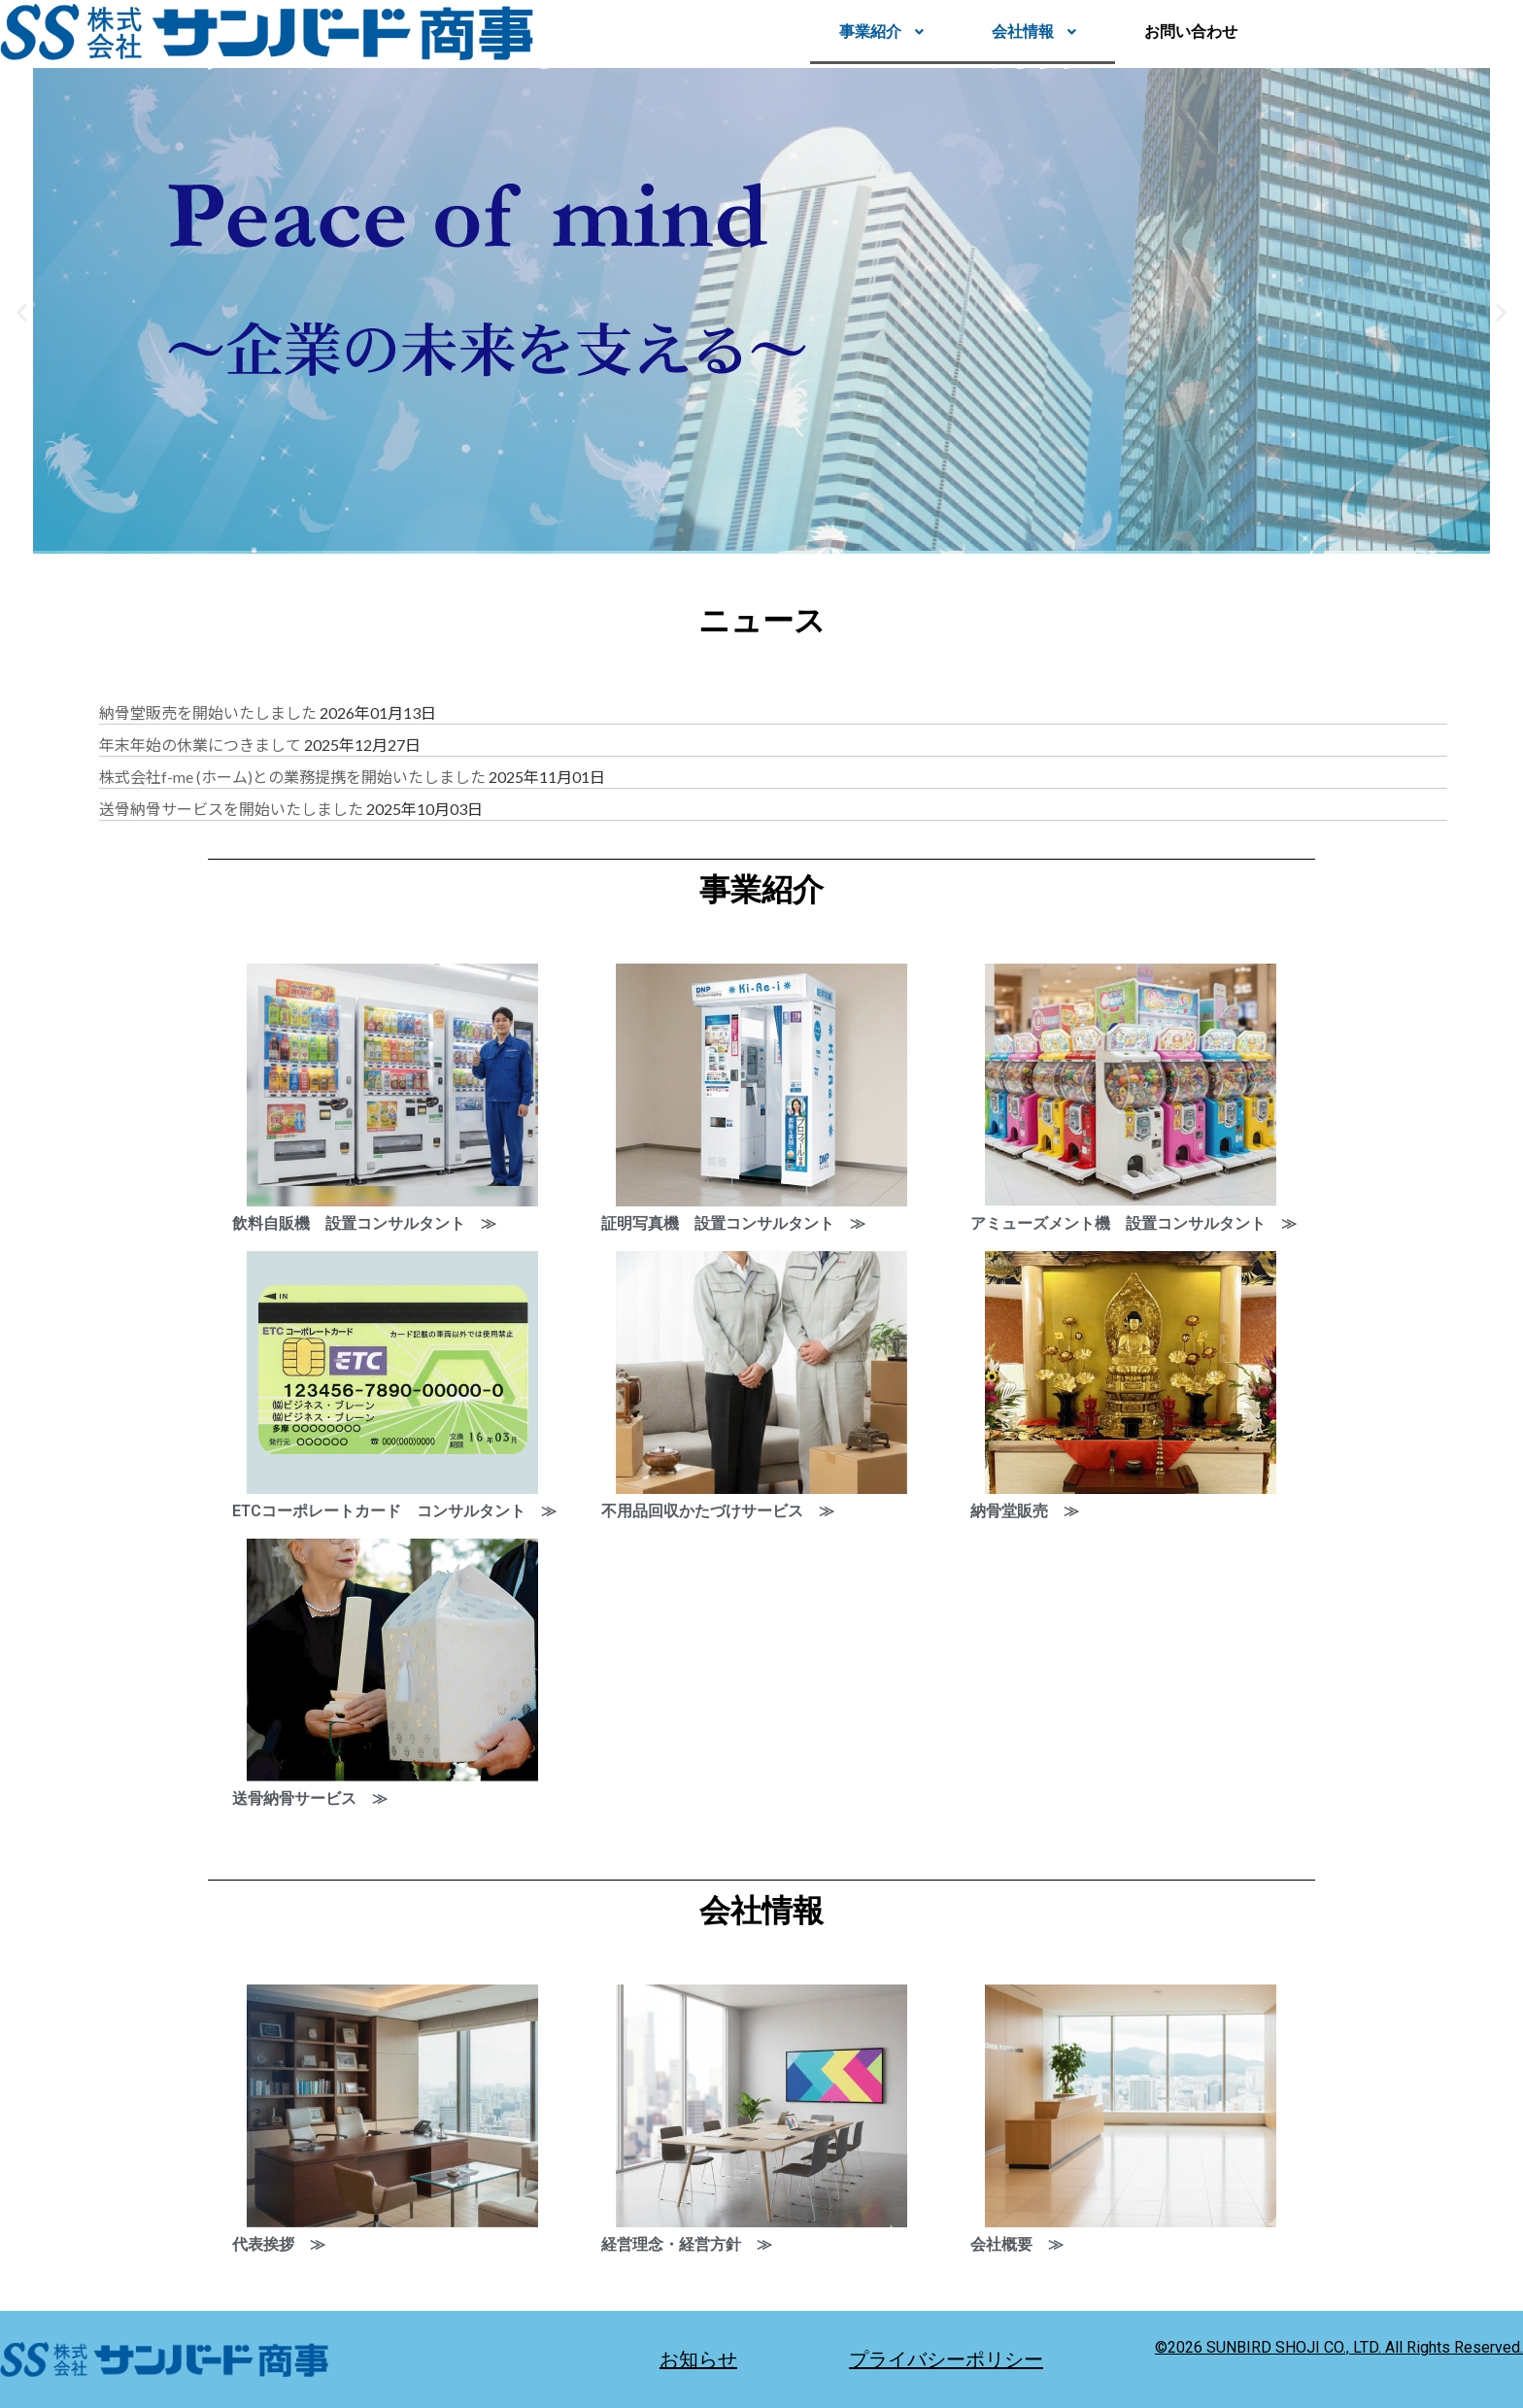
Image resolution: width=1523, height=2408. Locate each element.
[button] (886, 32)
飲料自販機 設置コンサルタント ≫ (364, 1223)
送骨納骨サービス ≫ (310, 1798)
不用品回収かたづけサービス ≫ (717, 1511)
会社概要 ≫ (1017, 2244)
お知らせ (698, 2359)
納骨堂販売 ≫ (1024, 1511)
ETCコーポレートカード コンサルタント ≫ (394, 1511)
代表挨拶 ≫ (278, 2244)
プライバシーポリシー (946, 2359)
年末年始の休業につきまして (200, 744)
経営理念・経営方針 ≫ (686, 2244)
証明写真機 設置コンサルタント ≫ (733, 1223)
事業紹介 (886, 31)
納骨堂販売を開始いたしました (208, 712)
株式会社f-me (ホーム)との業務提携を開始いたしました (292, 776)
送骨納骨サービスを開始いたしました (231, 808)
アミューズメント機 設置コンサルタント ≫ (1133, 1223)
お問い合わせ (1190, 31)
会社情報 (1039, 31)
